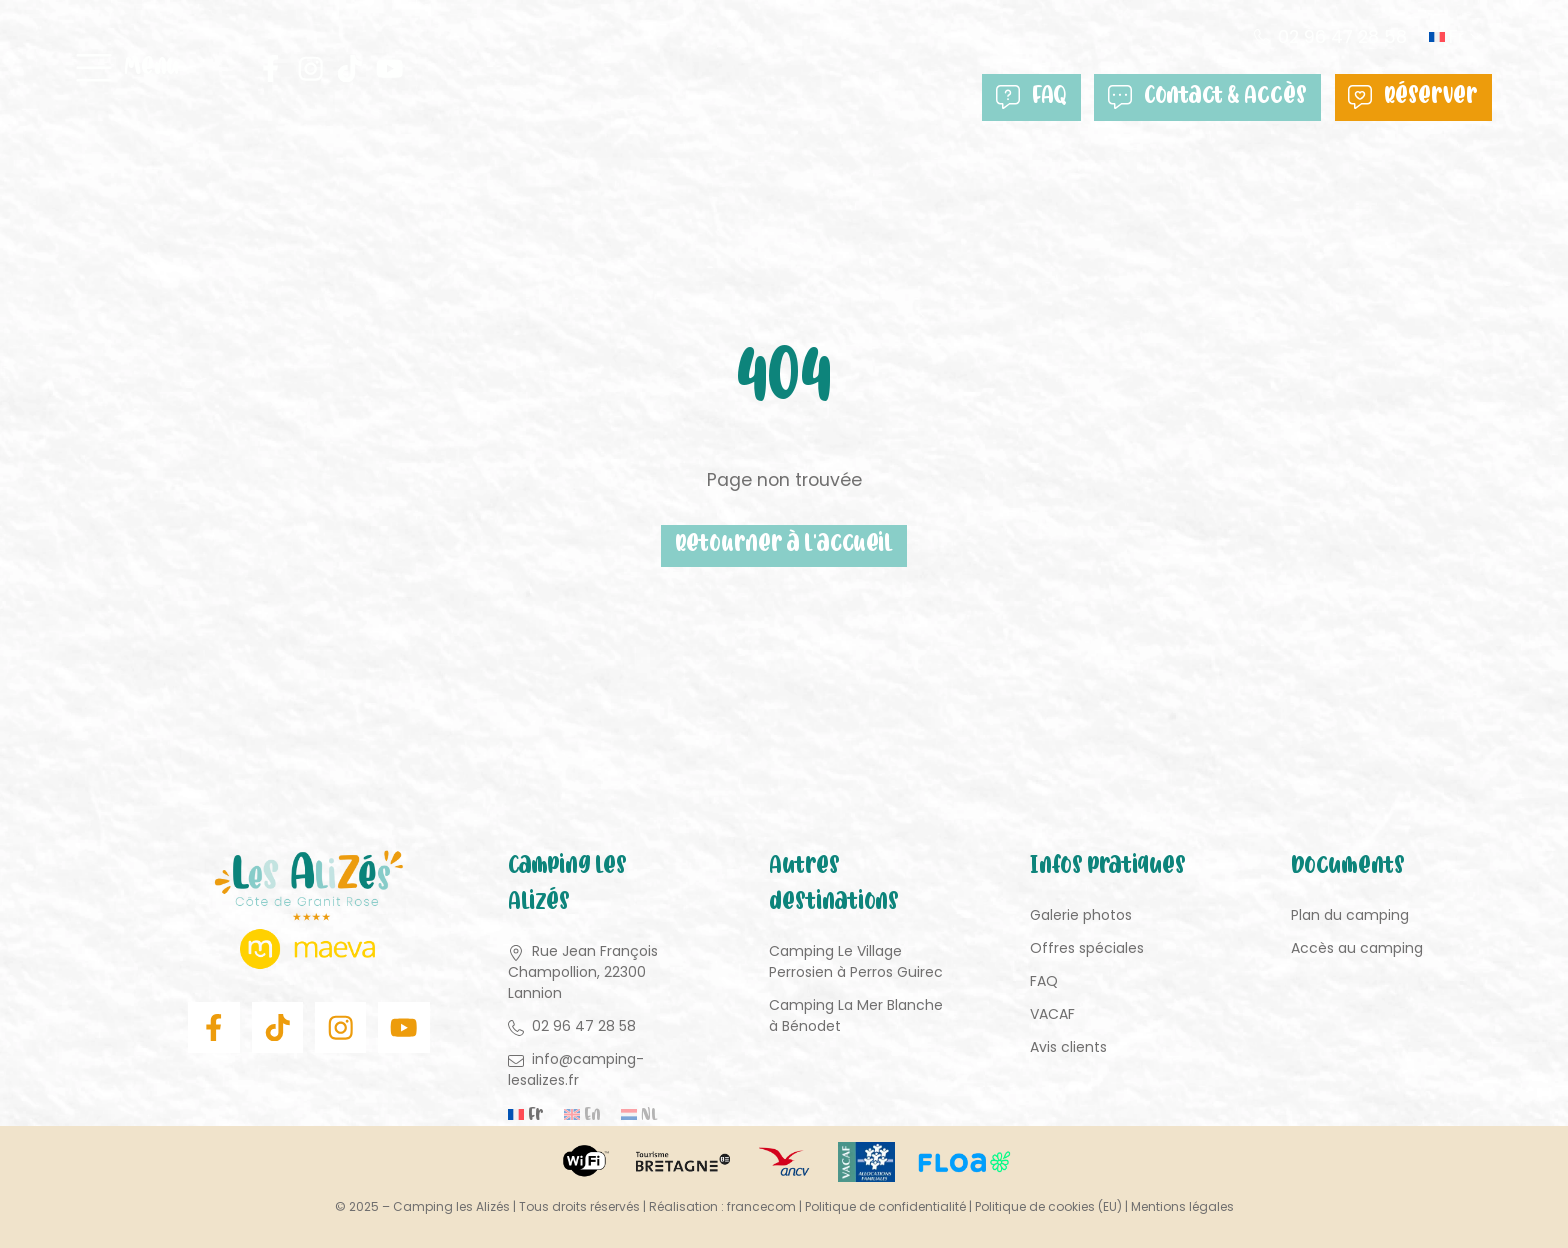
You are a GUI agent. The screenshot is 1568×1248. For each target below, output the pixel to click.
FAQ (1042, 97)
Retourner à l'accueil (784, 546)
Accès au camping (1357, 949)
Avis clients (1068, 1048)
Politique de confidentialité (885, 1206)
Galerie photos (1081, 916)
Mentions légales (1182, 1206)
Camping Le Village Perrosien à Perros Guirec (856, 962)
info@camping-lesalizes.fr (576, 1070)
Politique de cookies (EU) (1048, 1206)
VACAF (1052, 1015)
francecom (761, 1206)
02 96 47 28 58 (1340, 37)
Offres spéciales (1087, 949)
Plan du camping (1350, 916)
